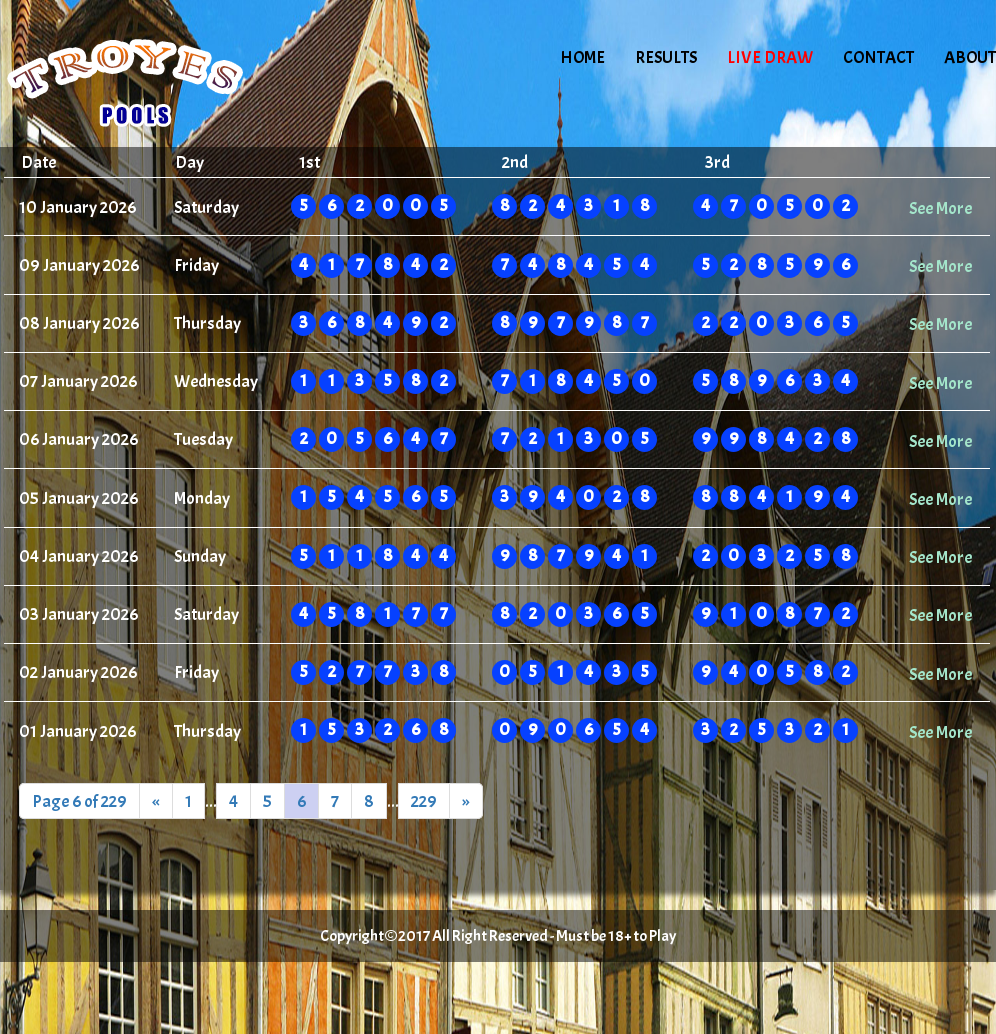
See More (940, 208)
